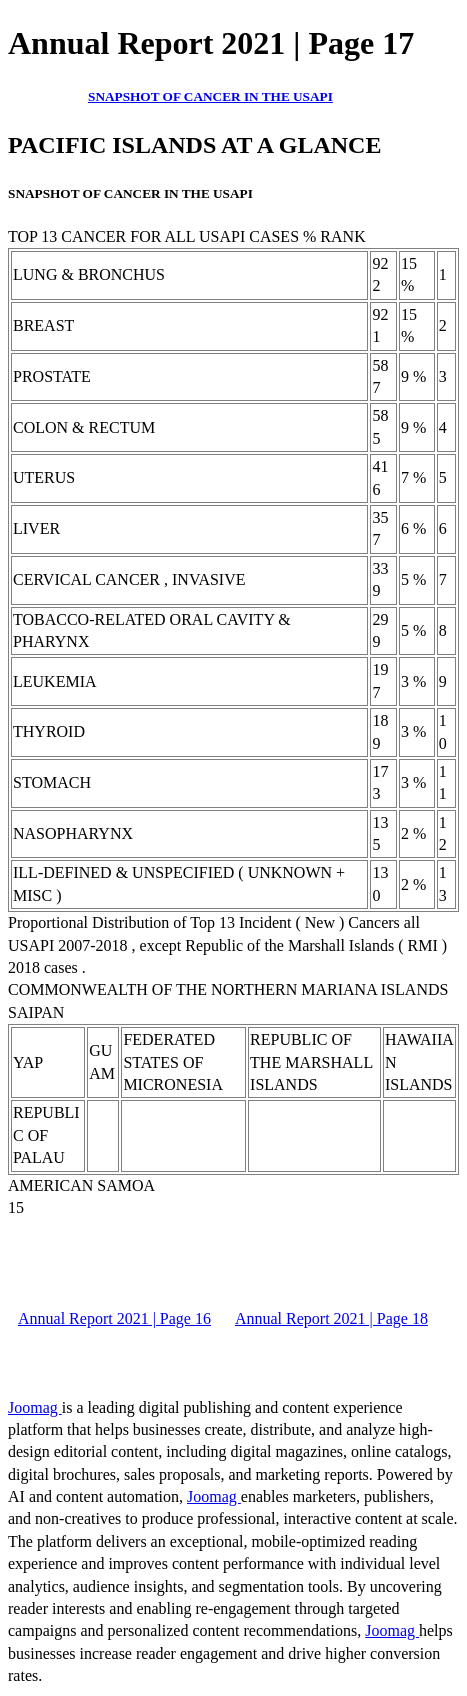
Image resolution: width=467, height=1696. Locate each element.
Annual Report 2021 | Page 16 (114, 1318)
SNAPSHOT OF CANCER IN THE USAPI (210, 96)
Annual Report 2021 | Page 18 (331, 1318)
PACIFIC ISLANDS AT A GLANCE (194, 145)
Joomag (35, 1407)
